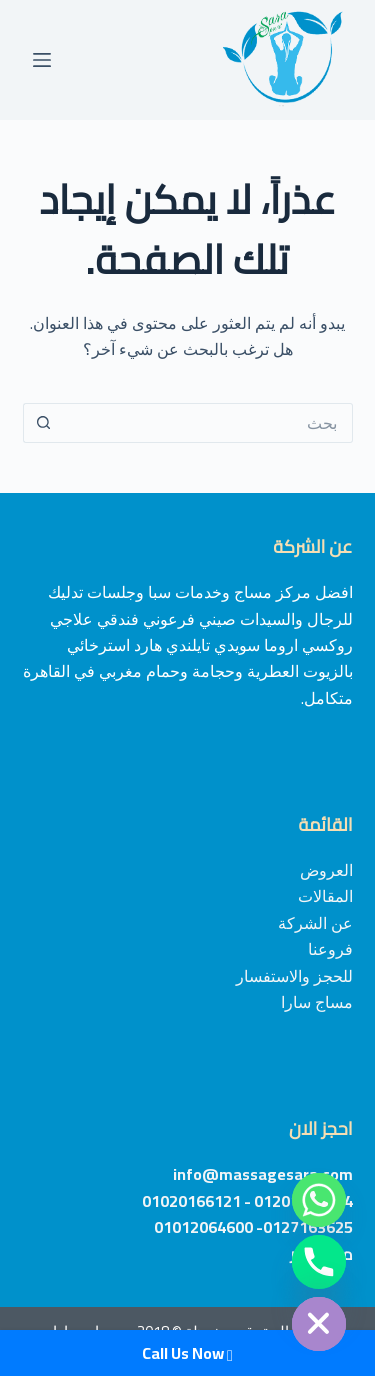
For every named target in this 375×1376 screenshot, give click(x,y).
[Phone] (319, 1262)
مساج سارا (317, 1002)
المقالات (325, 896)
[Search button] (43, 423)
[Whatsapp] (319, 1200)
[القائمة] (42, 60)
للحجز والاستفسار (294, 976)
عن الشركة (315, 923)
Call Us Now (187, 1353)
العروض (326, 870)
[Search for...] (208, 423)
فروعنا (330, 949)
